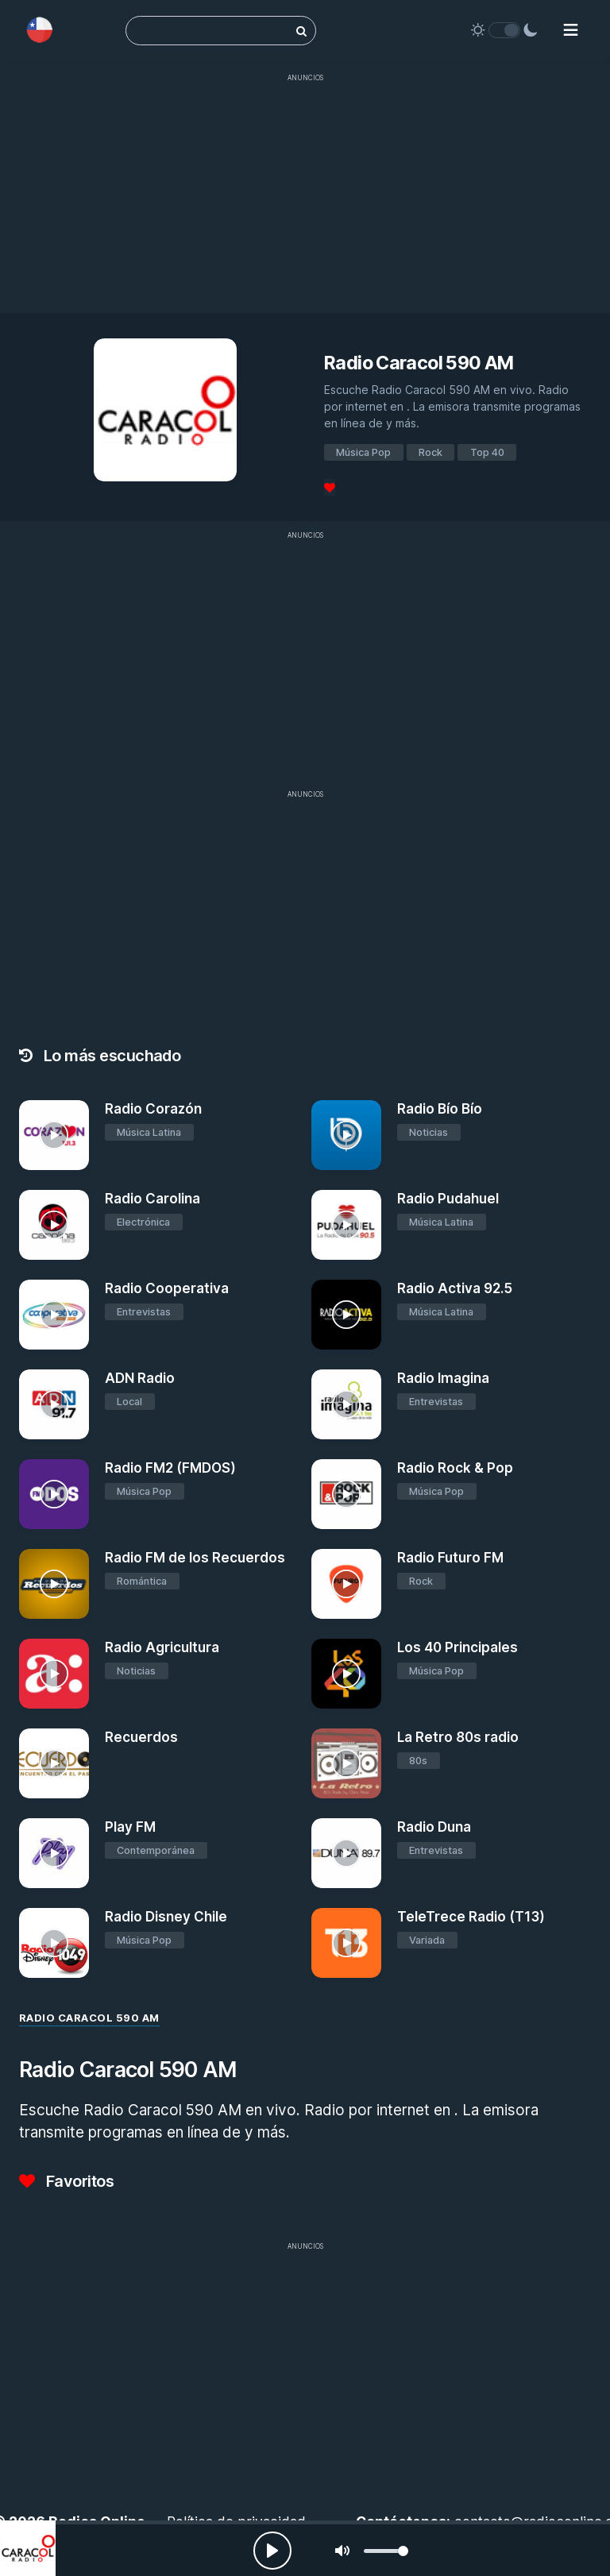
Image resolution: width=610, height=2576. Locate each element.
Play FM (130, 1827)
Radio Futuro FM (450, 1558)
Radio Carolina (152, 1199)
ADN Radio (140, 1378)
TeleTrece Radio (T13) (471, 1917)
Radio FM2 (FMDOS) (170, 1468)
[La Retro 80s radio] (346, 1763)
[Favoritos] (329, 487)
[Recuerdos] (54, 1763)
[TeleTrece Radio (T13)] (346, 1943)
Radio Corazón (153, 1109)
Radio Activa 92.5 (454, 1288)
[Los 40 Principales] (346, 1674)
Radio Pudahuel (448, 1199)
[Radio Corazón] (54, 1135)
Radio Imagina (443, 1378)
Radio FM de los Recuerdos (195, 1558)
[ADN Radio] (54, 1404)
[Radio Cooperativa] (54, 1315)
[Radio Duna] (346, 1853)
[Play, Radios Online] (272, 2551)
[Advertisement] (305, 202)
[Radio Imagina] (346, 1404)
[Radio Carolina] (54, 1225)
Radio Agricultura (162, 1647)
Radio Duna (434, 1827)
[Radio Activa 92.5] (346, 1315)
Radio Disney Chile (166, 1917)
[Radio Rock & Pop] (346, 1494)
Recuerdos (141, 1737)
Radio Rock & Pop (455, 1468)
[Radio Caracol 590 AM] (28, 2548)
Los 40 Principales (457, 1647)
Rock (430, 452)
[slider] (386, 2551)
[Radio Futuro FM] (346, 1584)
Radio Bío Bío (439, 1109)
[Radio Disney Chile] (54, 1943)
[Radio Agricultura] (54, 1674)
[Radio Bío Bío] (346, 1135)
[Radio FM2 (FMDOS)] (54, 1494)
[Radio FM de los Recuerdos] (54, 1584)
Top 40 (487, 452)
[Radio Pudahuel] (346, 1225)
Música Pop (363, 452)
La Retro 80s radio (458, 1737)
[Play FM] (54, 1853)
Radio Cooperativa (167, 1288)
